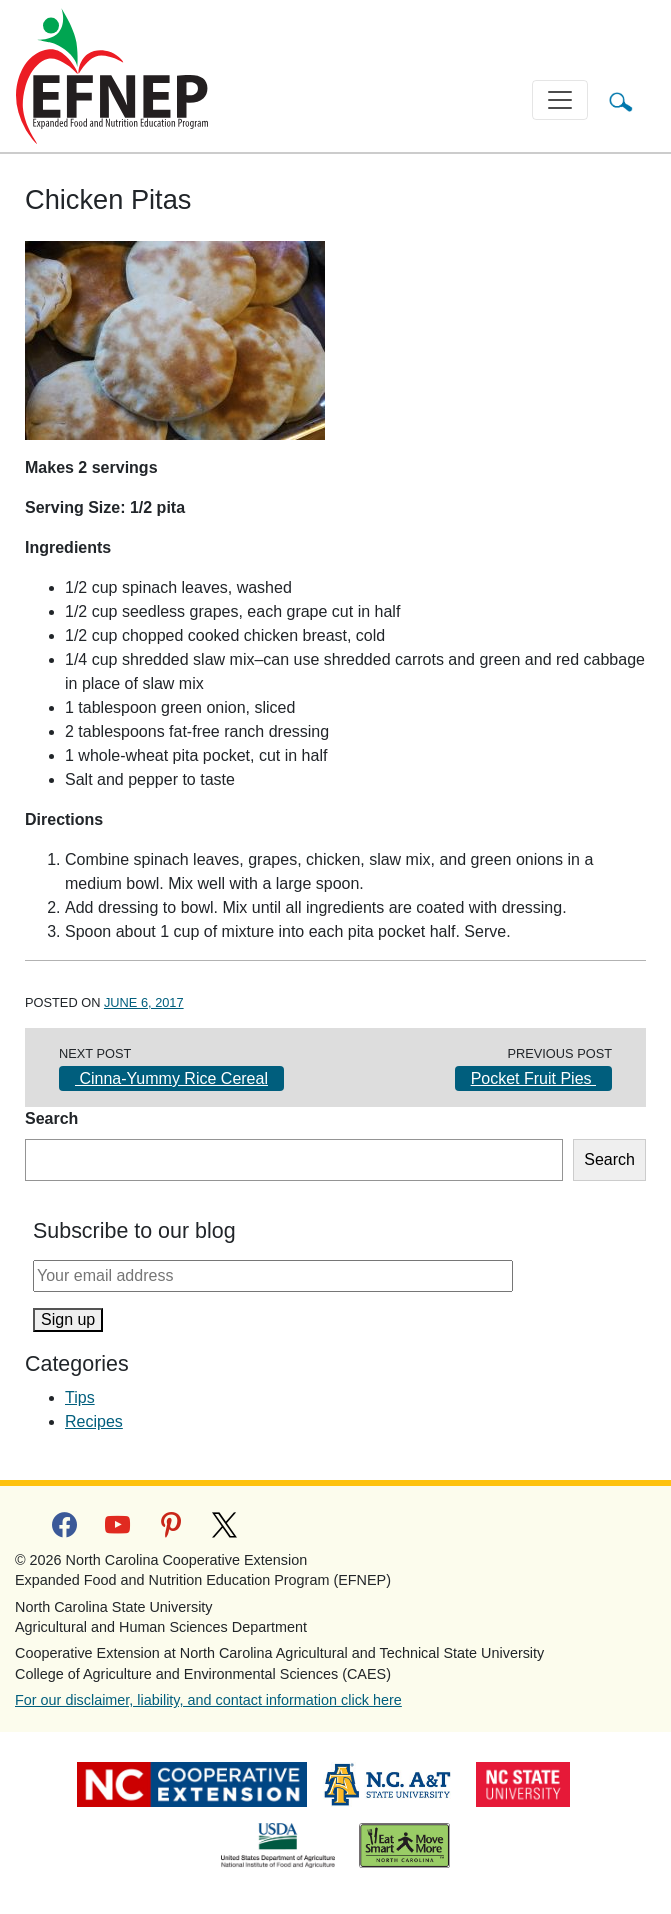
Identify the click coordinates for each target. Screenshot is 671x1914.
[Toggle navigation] (560, 100)
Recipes (94, 1421)
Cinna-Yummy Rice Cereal (171, 1078)
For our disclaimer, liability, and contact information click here (208, 1700)
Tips (80, 1397)
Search (51, 1118)
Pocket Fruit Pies (533, 1078)
